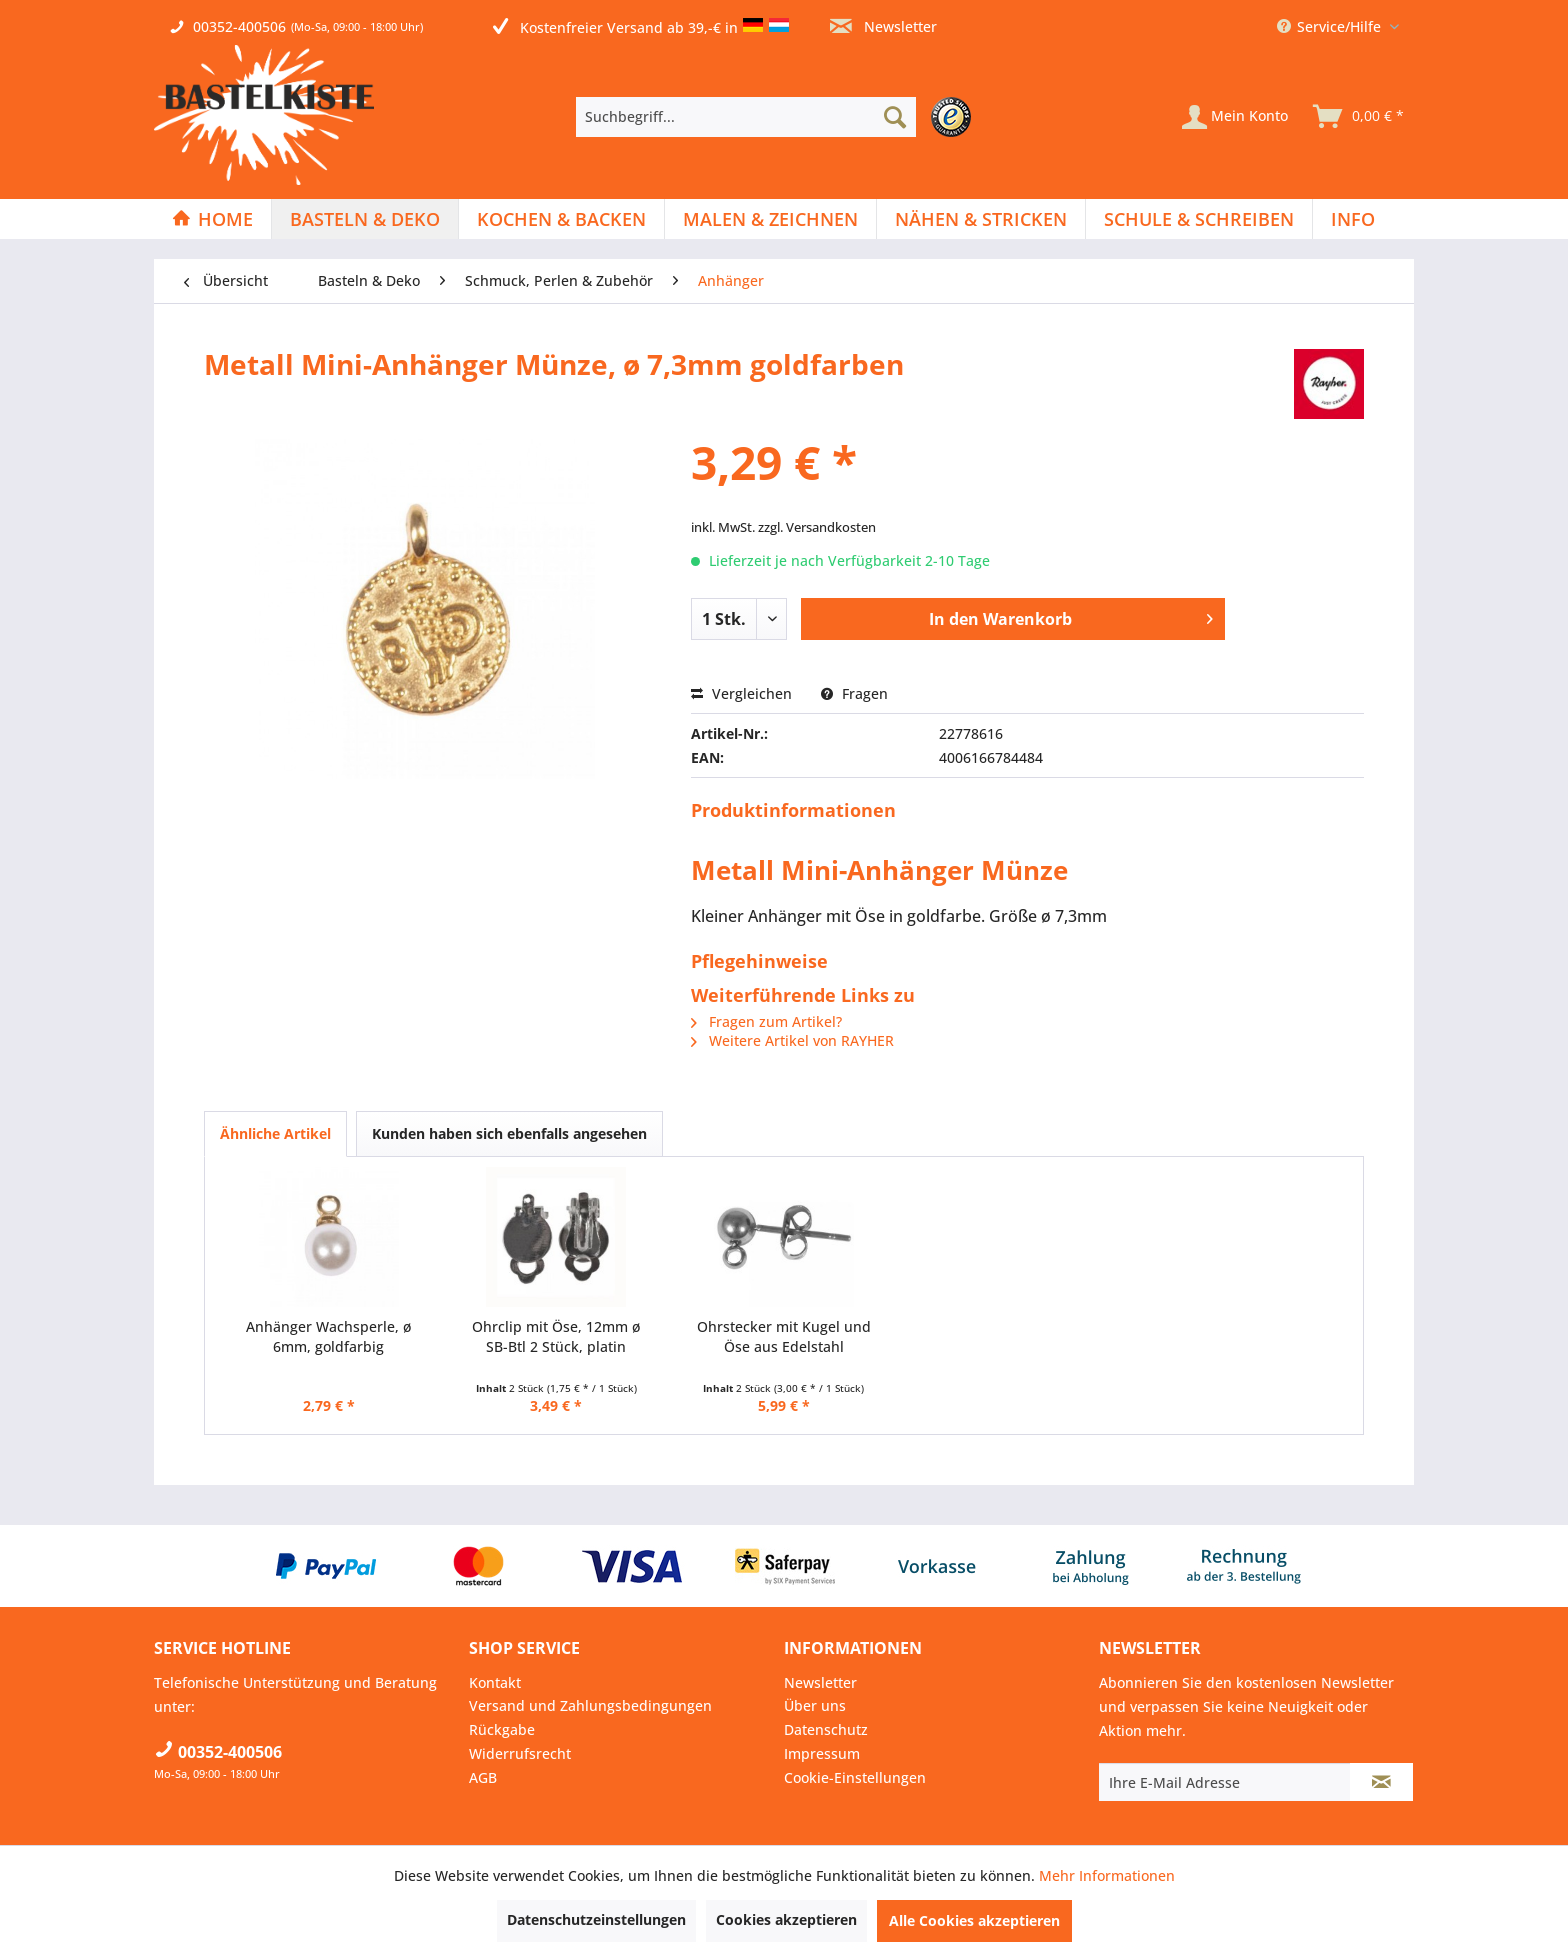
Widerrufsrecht (520, 1753)
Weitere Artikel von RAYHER (792, 1040)
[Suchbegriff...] (746, 117)
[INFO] (1353, 219)
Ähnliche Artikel (275, 1133)
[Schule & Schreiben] (1199, 219)
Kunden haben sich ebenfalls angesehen (509, 1133)
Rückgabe (502, 1729)
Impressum (822, 1753)
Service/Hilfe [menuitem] (1331, 26)
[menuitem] (778, 117)
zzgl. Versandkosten (817, 527)
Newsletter (883, 26)
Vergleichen (741, 693)
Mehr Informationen (1107, 1875)
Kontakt (495, 1682)
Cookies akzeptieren (786, 1919)
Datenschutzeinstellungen (596, 1919)
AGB (483, 1777)
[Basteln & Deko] (365, 219)
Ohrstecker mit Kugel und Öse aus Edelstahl (784, 1336)
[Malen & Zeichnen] (770, 219)
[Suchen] (895, 117)
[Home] (212, 219)
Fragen (854, 693)
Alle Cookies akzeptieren (974, 1920)
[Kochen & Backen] (561, 219)
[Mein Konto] (1235, 117)
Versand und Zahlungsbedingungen (590, 1705)
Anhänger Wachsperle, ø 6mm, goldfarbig (328, 1336)
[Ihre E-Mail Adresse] (1225, 1782)
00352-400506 (239, 26)
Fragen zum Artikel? (766, 1021)
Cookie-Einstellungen (855, 1777)
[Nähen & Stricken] (981, 219)
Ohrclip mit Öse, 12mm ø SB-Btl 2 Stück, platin (556, 1336)
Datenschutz (826, 1729)
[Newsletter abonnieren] (1381, 1782)
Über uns (815, 1705)
